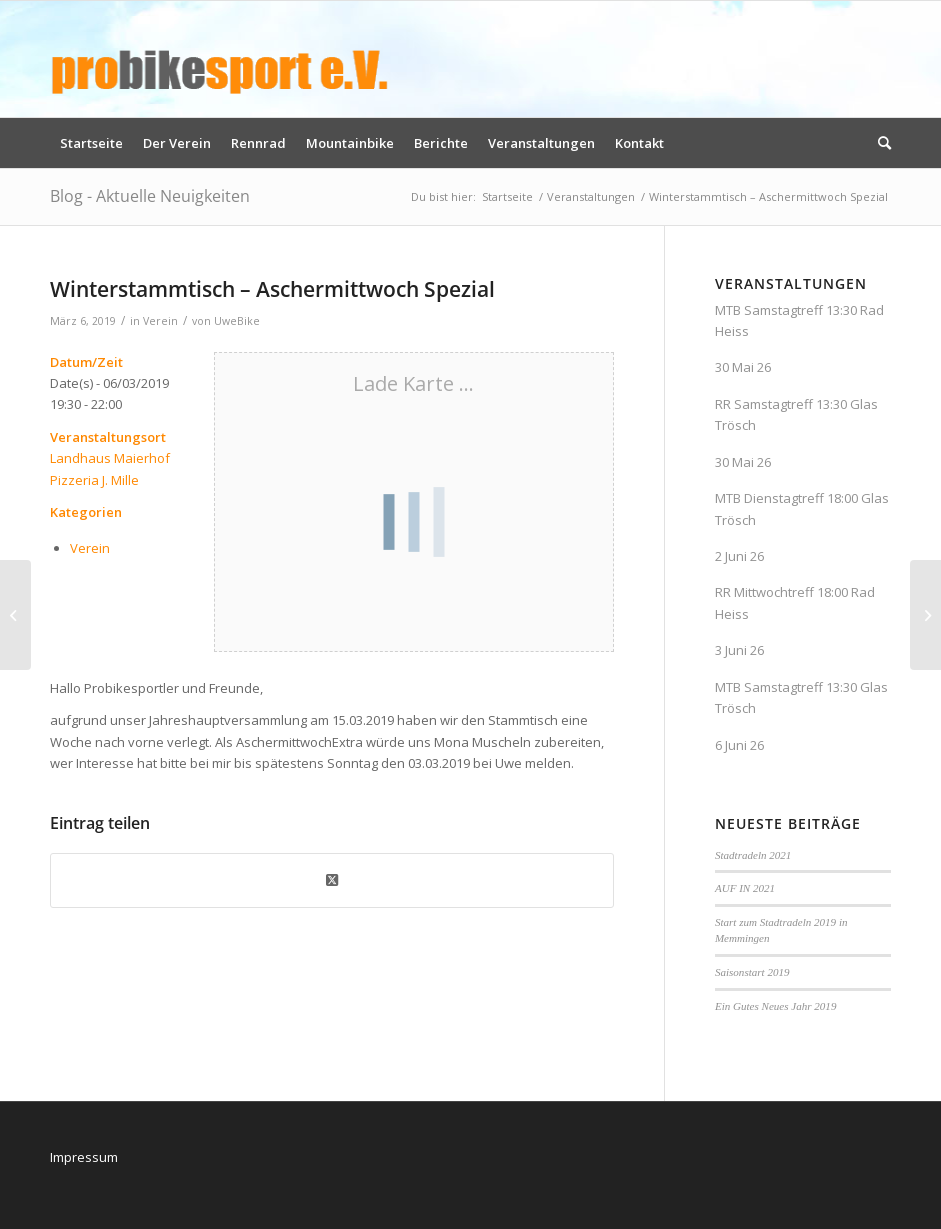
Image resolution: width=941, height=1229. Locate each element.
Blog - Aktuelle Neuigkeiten (150, 196)
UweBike (237, 321)
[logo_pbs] (220, 59)
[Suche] (879, 143)
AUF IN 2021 (745, 888)
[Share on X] (332, 880)
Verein (160, 321)
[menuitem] (91, 143)
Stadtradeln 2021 (753, 855)
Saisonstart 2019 (752, 972)
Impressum (84, 1157)
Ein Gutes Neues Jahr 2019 (776, 1006)
